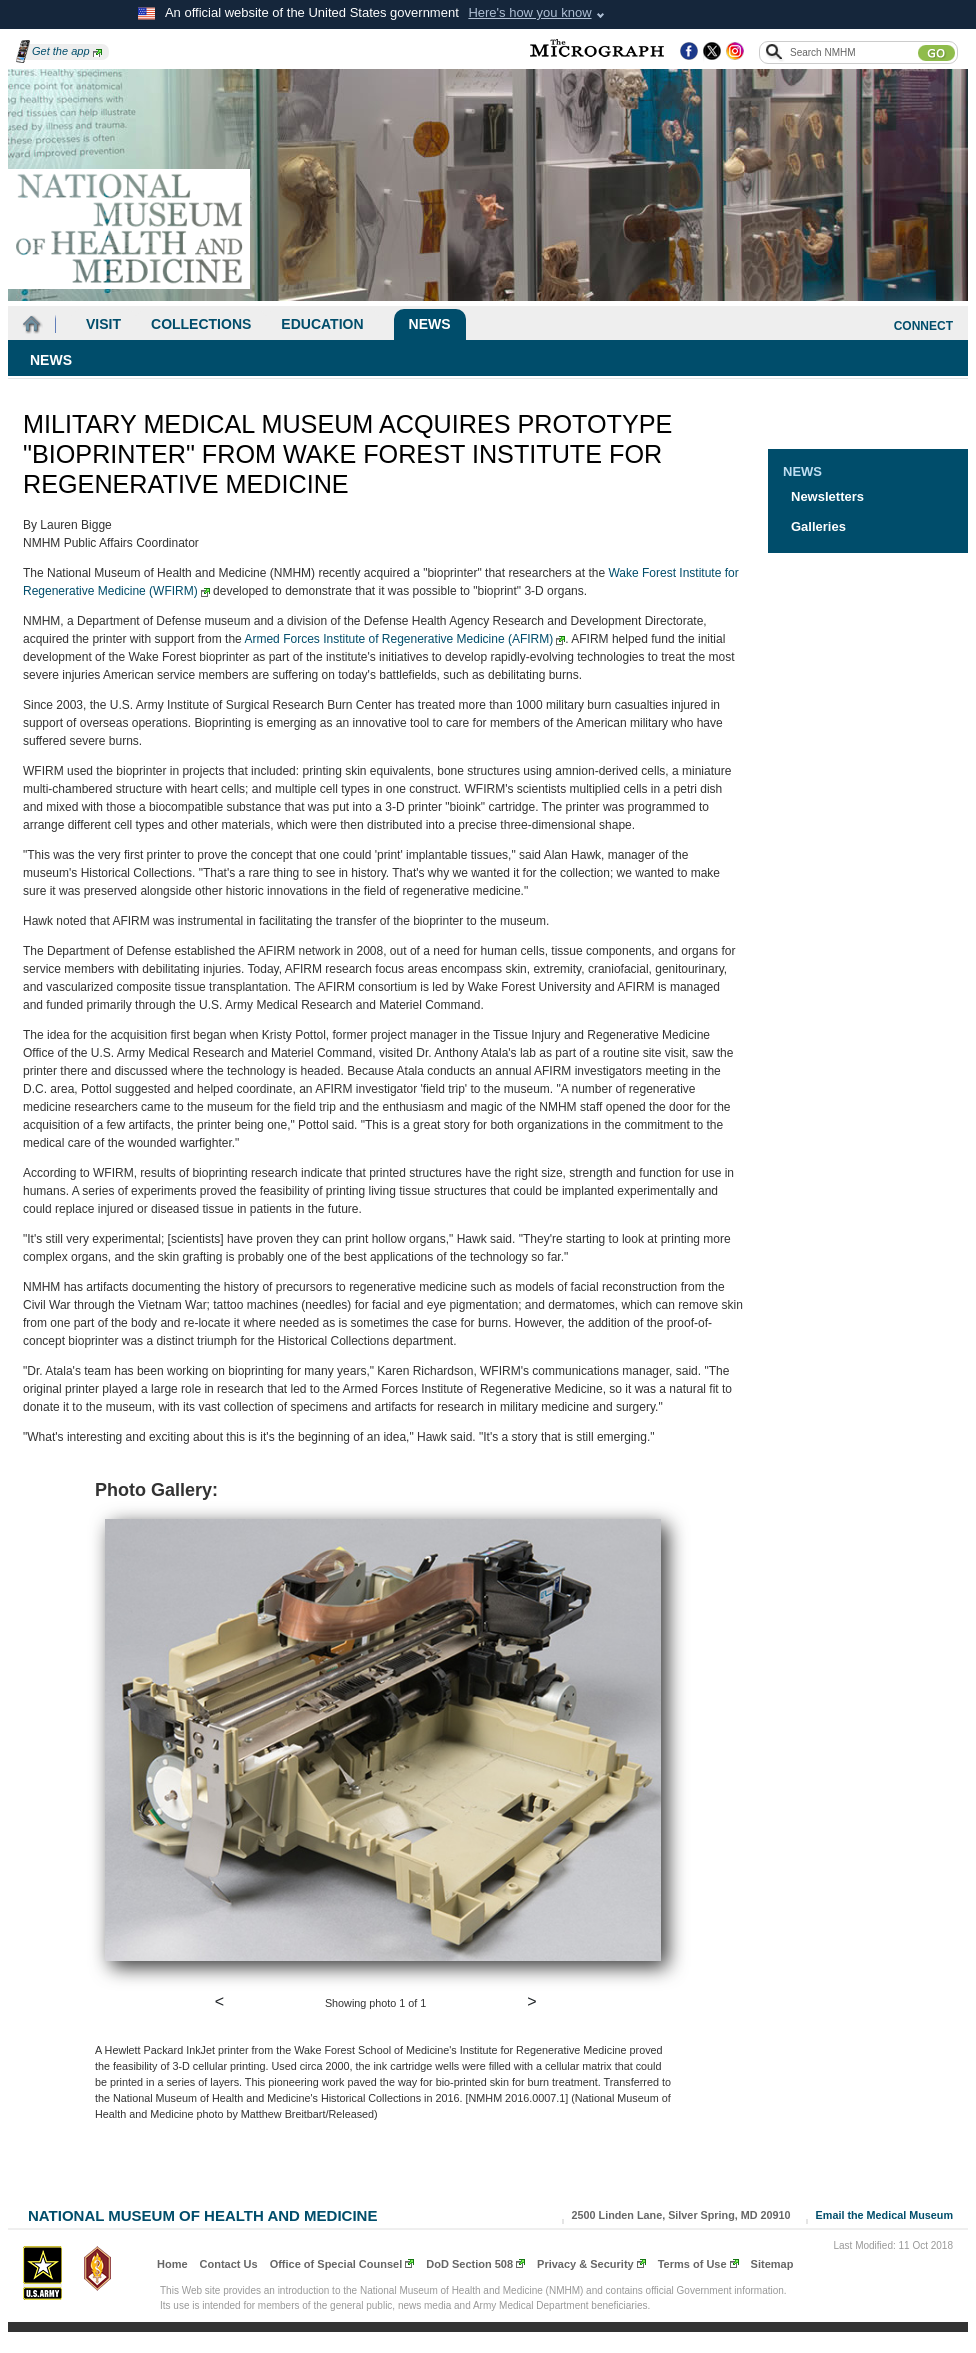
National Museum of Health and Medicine (202, 2213)
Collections (201, 324)
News (430, 324)
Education (322, 324)
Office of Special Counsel (336, 2264)
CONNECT (923, 326)
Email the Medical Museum (884, 2215)
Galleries (818, 526)
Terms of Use (692, 2264)
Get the (67, 51)
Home (172, 2264)
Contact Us (229, 2264)
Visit (103, 324)
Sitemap (772, 2264)
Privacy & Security (585, 2264)
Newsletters (827, 496)
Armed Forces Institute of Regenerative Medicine (404, 639)
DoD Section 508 (469, 2264)
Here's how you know (529, 12)
